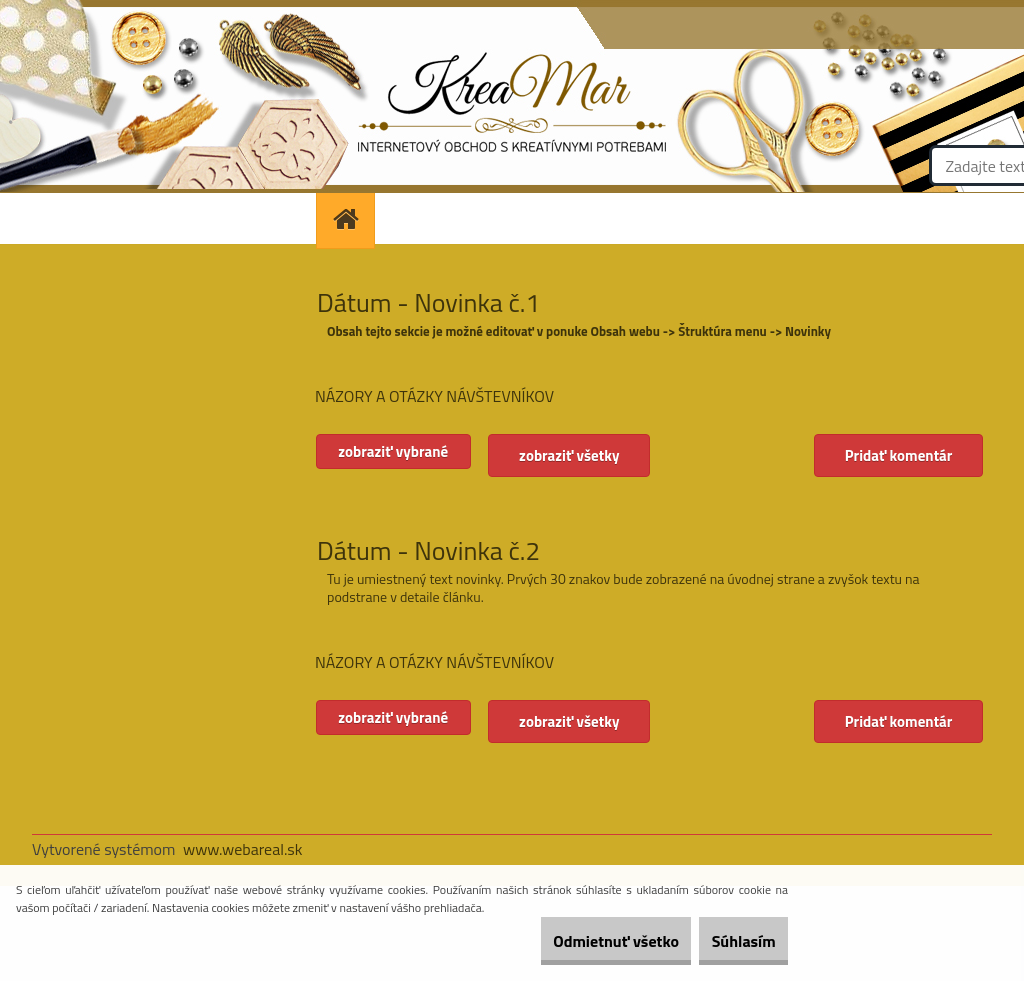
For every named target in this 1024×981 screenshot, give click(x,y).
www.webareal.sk (243, 849)
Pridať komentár (895, 455)
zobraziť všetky (596, 455)
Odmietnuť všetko (578, 941)
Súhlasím (731, 941)
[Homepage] (352, 218)
